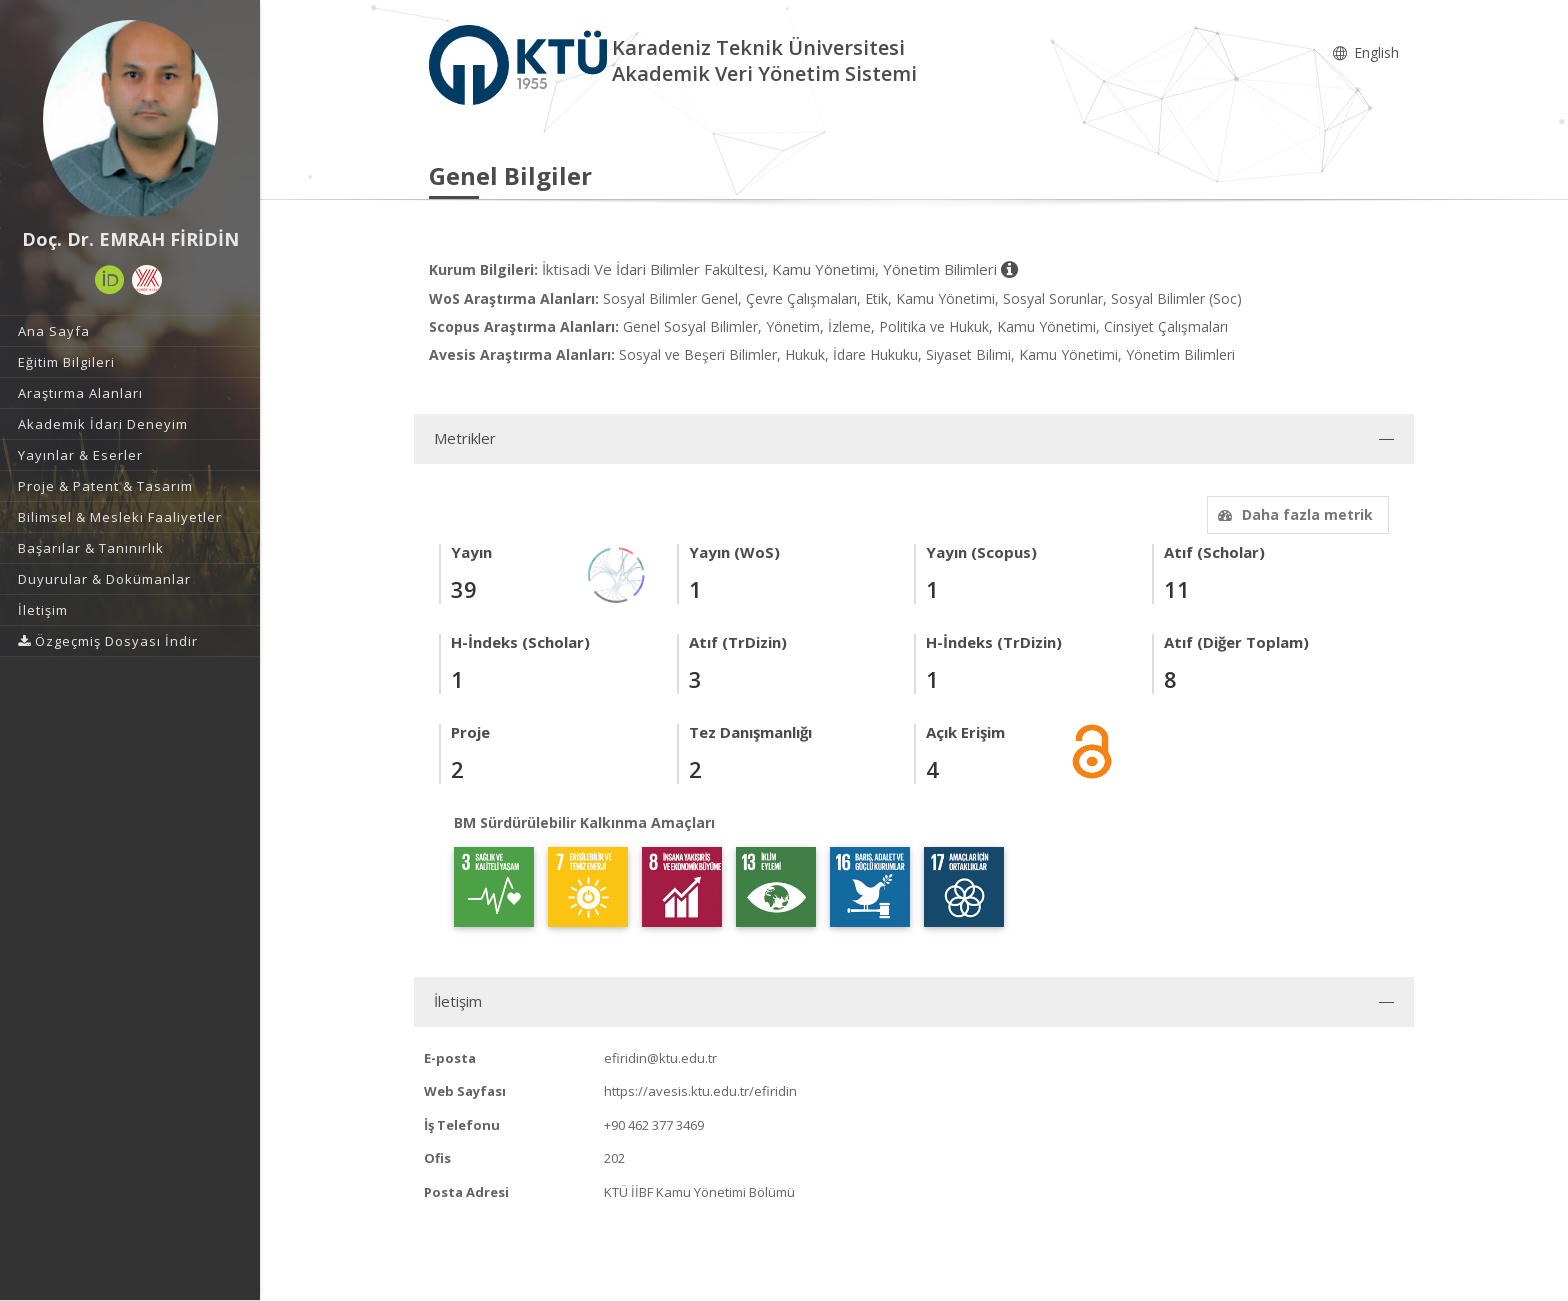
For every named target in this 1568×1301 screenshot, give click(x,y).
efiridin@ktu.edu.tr (660, 1058)
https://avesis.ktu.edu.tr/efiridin (700, 1091)
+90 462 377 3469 (654, 1125)
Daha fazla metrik (1293, 514)
